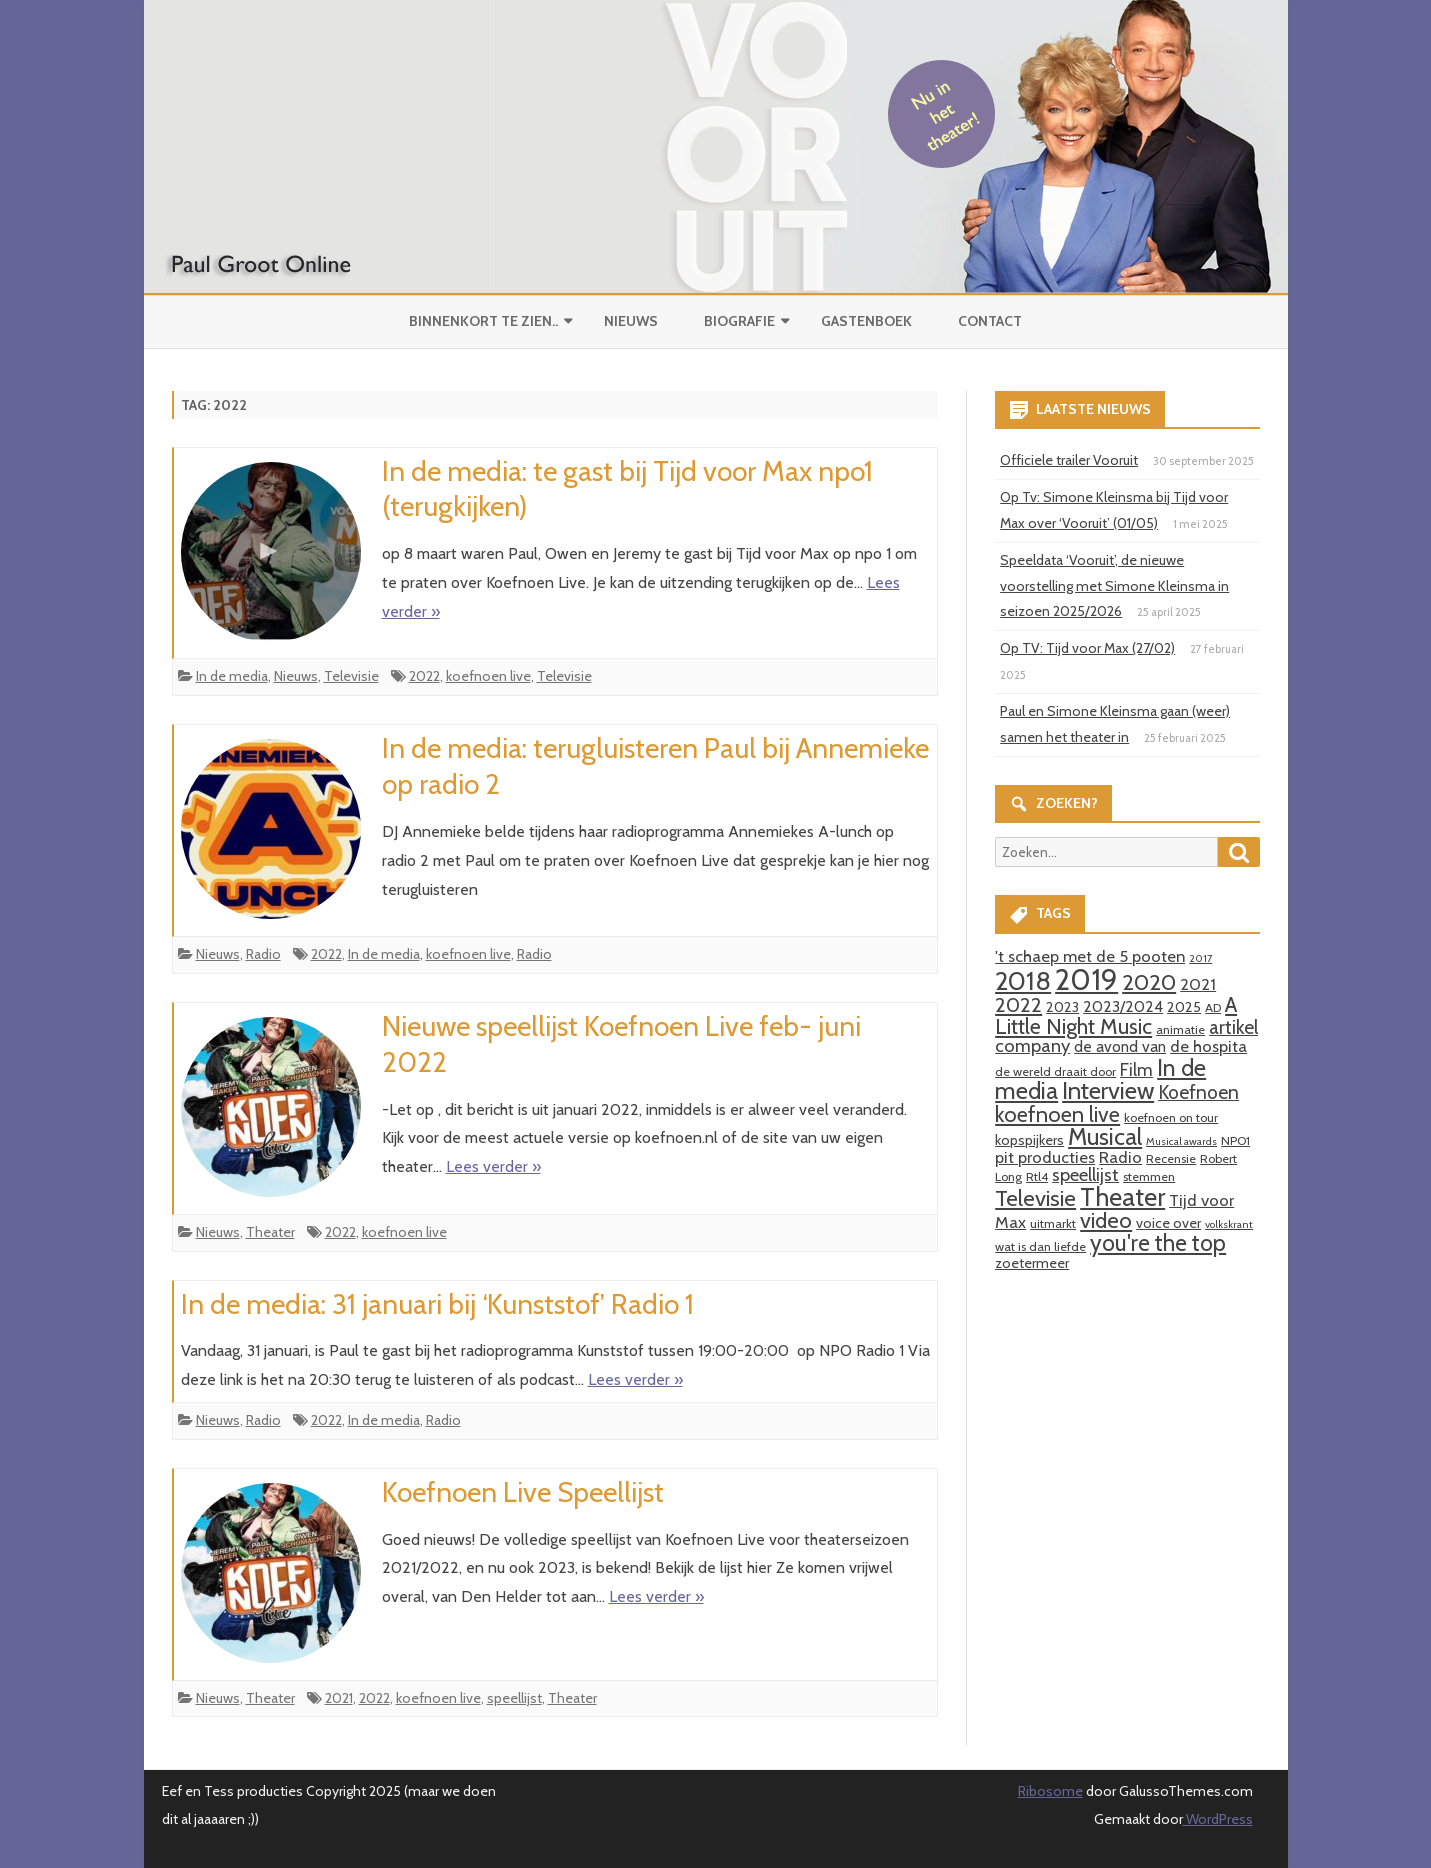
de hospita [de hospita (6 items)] (1208, 1046)
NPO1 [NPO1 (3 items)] (1235, 1140)
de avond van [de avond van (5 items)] (1120, 1046)
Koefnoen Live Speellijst (523, 1492)
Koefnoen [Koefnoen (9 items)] (1198, 1092)
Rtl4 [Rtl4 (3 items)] (1037, 1176)
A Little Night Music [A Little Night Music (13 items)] (1116, 1015)
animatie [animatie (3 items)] (1180, 1029)
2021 (339, 1698)
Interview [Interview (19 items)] (1108, 1090)
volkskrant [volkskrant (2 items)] (1229, 1224)
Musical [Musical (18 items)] (1105, 1136)
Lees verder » (493, 1166)
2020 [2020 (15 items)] (1149, 982)
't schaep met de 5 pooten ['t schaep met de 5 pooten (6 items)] (1090, 956)
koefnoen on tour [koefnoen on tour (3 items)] (1171, 1117)
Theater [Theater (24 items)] (1122, 1196)
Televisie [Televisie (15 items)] (1035, 1198)
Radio (263, 954)
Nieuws (631, 321)
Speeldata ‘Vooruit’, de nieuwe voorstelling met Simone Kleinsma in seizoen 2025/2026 (1114, 586)
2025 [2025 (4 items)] (1184, 1007)
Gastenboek (866, 321)
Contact (990, 321)
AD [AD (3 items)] (1213, 1007)
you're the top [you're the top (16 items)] (1158, 1243)
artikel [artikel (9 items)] (1233, 1027)
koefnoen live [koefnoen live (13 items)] (1057, 1114)
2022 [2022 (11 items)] (1018, 1004)
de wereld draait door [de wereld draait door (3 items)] (1055, 1071)
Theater (270, 1232)
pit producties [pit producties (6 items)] (1045, 1157)
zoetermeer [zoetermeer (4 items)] (1032, 1263)
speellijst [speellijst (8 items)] (1085, 1174)
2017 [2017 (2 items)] (1200, 958)
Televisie (351, 676)
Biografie (739, 321)
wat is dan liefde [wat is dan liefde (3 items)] (1040, 1246)
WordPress (1218, 1819)
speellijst (514, 1698)
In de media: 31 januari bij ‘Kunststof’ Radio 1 (437, 1304)
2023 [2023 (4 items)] (1062, 1007)
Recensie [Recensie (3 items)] (1171, 1158)
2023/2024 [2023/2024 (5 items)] (1123, 1006)
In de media (232, 676)
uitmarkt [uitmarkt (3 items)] (1053, 1223)
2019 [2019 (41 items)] (1086, 979)
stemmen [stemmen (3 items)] (1149, 1176)
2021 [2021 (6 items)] (1198, 984)
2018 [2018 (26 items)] (1023, 981)
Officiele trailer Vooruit (1069, 460)
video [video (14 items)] (1106, 1220)
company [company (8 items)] (1032, 1045)
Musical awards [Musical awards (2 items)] (1181, 1141)
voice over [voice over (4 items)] (1168, 1223)
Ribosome (1050, 1791)
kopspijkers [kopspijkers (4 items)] (1029, 1140)
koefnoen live (488, 676)
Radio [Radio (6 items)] (1120, 1157)
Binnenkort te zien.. (483, 321)
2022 (424, 676)
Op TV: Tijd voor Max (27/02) (1087, 648)
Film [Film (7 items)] (1136, 1069)
